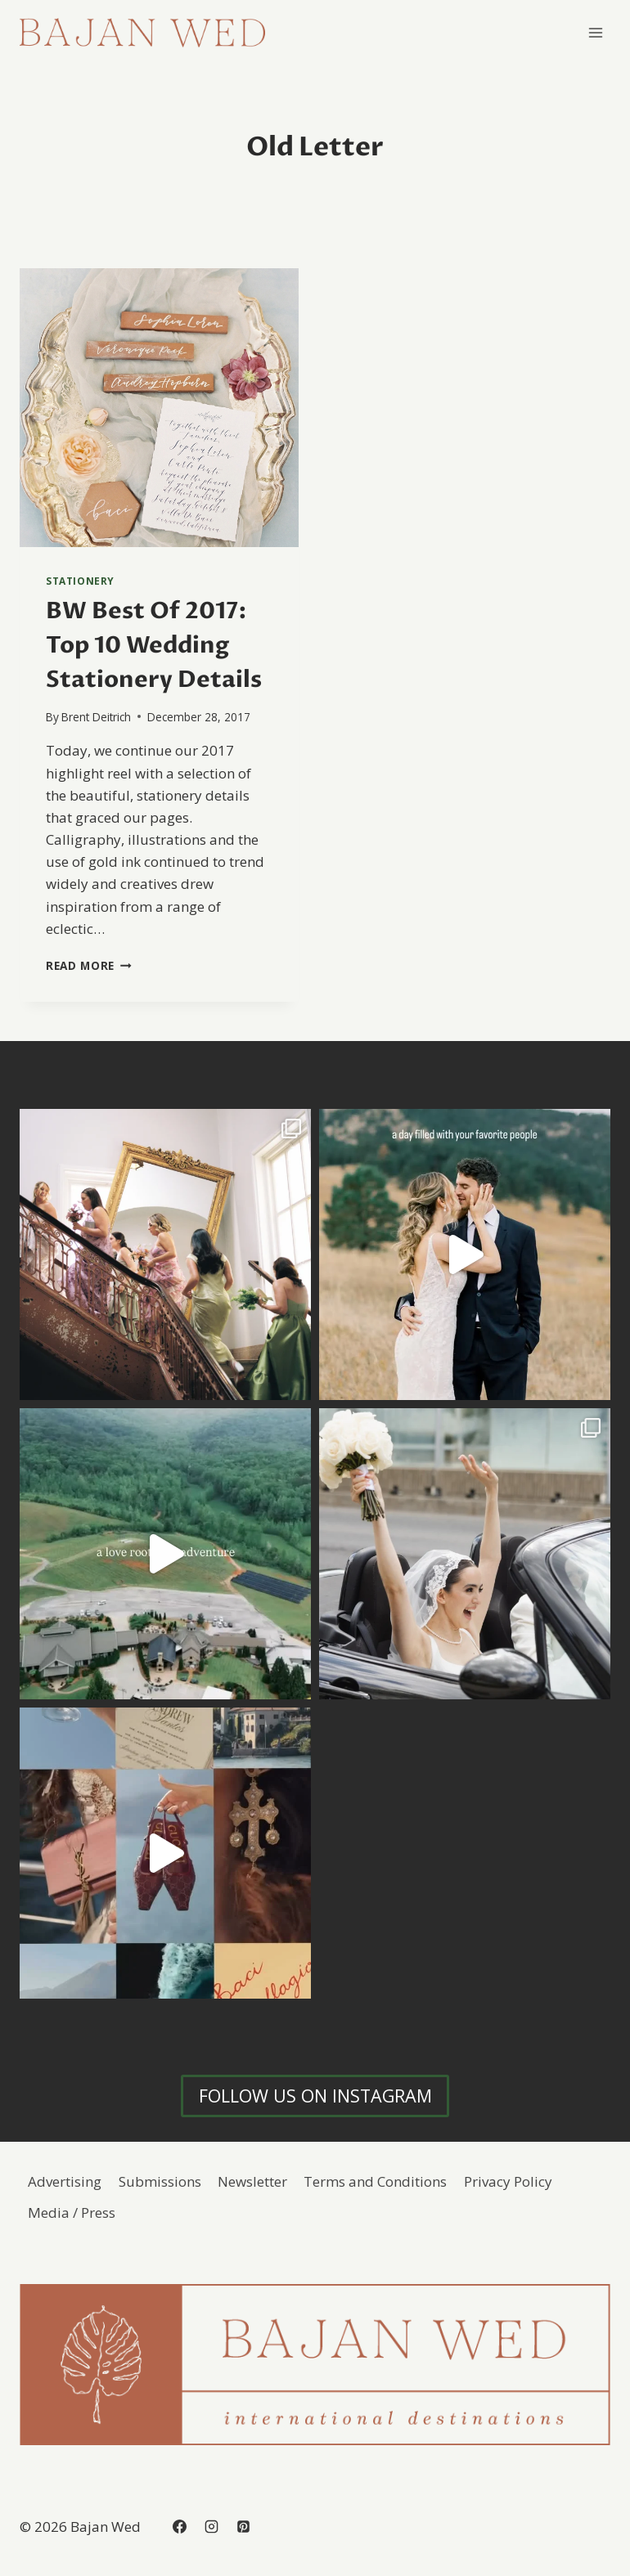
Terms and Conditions (375, 2181)
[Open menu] (595, 32)
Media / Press (71, 2212)
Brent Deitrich (96, 717)
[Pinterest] (243, 2526)
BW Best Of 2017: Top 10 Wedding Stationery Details (154, 645)
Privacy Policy (508, 2181)
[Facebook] (179, 2526)
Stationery (80, 580)
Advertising (64, 2181)
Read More (89, 965)
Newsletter (252, 2181)
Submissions (160, 2181)
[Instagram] (211, 2526)
